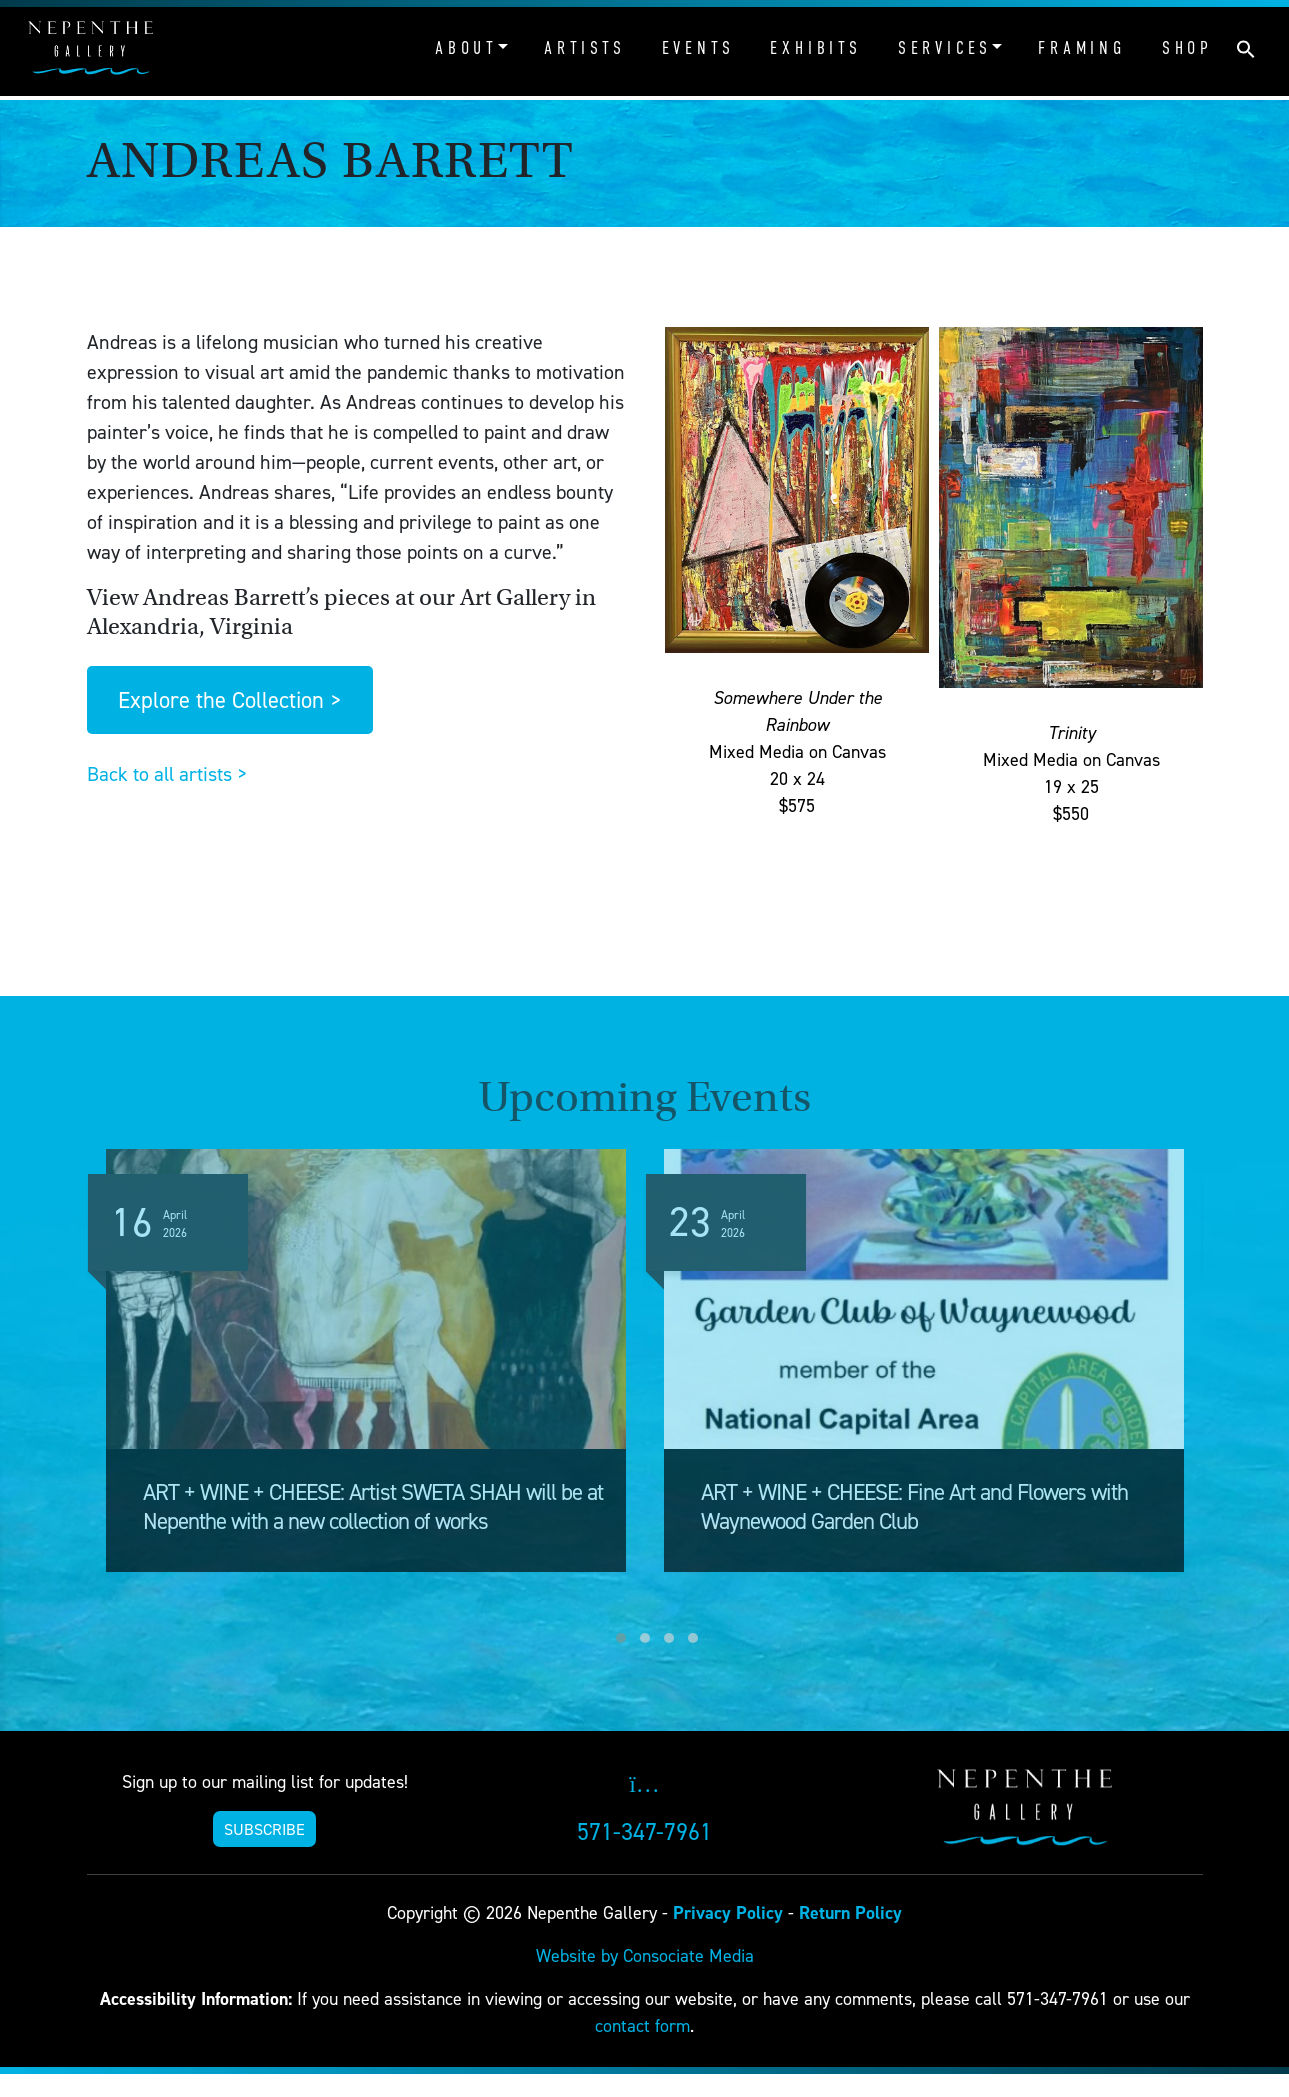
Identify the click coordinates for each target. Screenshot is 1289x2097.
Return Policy (850, 1912)
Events (698, 48)
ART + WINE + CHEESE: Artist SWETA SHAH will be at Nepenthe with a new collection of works (373, 1506)
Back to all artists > (167, 774)
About (466, 48)
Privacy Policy (728, 1912)
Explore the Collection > (229, 699)
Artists (585, 48)
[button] (1246, 47)
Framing (1082, 48)
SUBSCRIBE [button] (264, 1829)
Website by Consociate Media (645, 1955)
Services (945, 48)
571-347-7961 (644, 1831)
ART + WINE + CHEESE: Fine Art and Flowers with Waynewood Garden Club (914, 1506)
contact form (642, 2025)
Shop (1187, 48)
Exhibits (815, 48)
